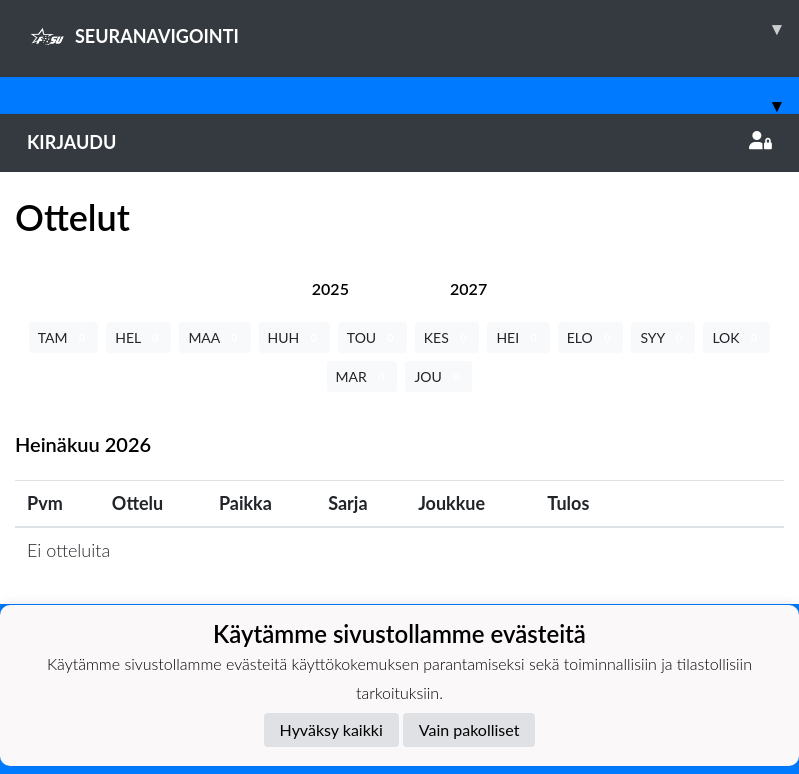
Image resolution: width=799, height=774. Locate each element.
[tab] (330, 288)
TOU (372, 337)
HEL (138, 337)
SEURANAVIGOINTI (413, 29)
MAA (214, 337)
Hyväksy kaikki (331, 729)
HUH (294, 337)
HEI (518, 337)
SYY (663, 337)
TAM (63, 337)
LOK (736, 337)
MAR (362, 376)
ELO (591, 337)
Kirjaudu (399, 142)
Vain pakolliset (469, 729)
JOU (438, 376)
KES (447, 337)
